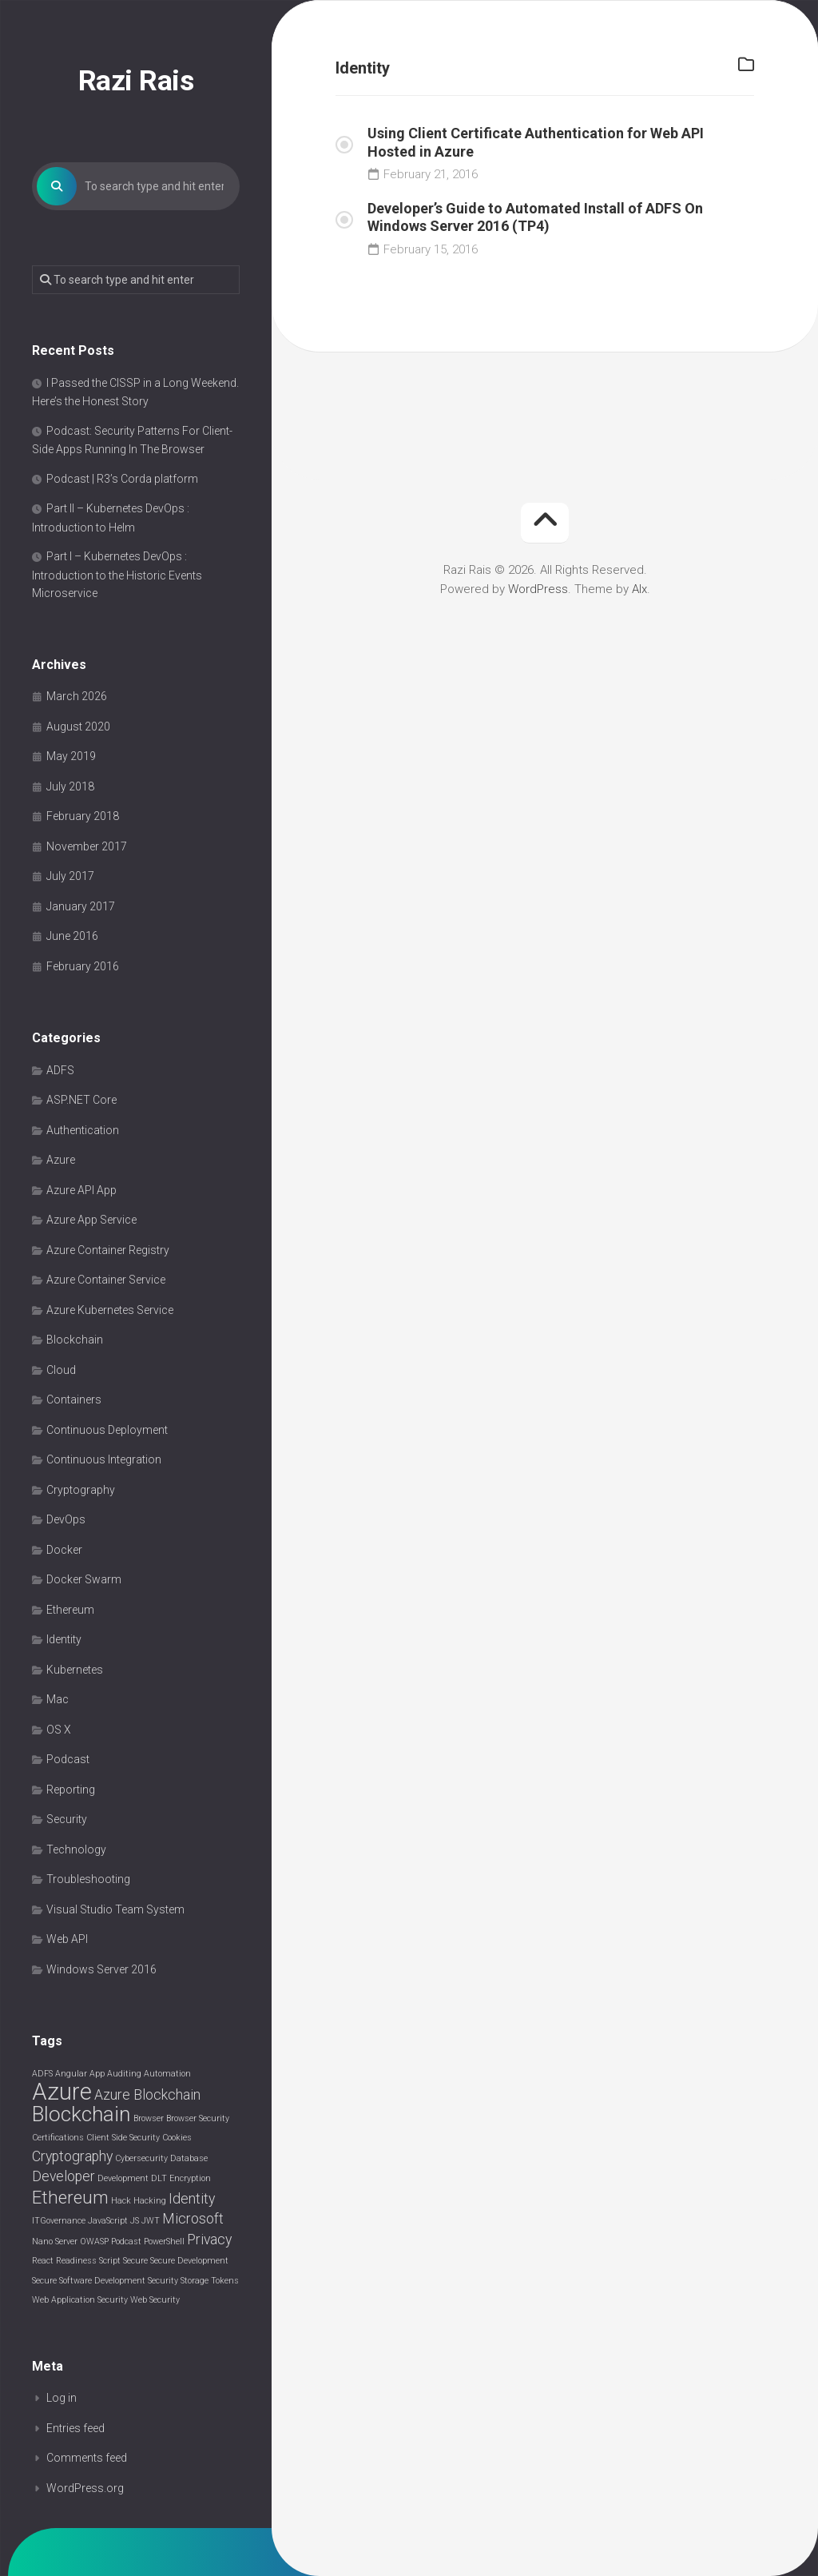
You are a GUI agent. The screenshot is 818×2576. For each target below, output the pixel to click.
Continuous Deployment (107, 1430)
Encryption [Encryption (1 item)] (190, 2179)
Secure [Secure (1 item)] (135, 2261)
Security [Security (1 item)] (163, 2281)
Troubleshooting (88, 1879)
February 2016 (82, 967)
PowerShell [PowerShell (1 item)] (164, 2242)
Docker (64, 1550)
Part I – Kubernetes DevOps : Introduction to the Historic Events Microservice (117, 575)
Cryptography (80, 1490)
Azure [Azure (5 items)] (62, 2092)
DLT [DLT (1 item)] (159, 2179)
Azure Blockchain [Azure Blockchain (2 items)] (147, 2096)
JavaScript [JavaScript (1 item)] (108, 2221)
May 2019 (71, 757)
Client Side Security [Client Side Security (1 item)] (123, 2138)
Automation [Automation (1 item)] (167, 2074)
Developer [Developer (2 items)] (63, 2177)
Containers (73, 1400)
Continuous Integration (103, 1460)
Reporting (70, 1790)
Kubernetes (74, 1670)
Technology (76, 1850)
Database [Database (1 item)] (189, 2159)
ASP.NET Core (81, 1100)
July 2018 (70, 787)
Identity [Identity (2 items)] (192, 2200)
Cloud (61, 1370)
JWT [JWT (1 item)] (150, 2221)
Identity (63, 1640)
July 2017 (70, 876)
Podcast (67, 1760)
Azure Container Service (105, 1280)
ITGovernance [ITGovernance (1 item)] (58, 2221)
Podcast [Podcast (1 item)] (126, 2242)
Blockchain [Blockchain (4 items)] (81, 2115)
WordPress (538, 589)
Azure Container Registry (107, 1250)
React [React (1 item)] (43, 2261)
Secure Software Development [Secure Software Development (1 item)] (88, 2281)
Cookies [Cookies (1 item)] (177, 2138)
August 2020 (78, 727)
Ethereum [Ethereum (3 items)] (70, 2198)
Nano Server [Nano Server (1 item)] (54, 2242)
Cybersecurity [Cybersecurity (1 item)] (141, 2159)
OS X (58, 1730)
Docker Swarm (83, 1580)
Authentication (82, 1131)
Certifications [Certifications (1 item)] (58, 2138)
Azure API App (81, 1190)
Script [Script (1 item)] (110, 2261)
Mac (57, 1700)
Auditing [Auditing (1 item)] (124, 2074)
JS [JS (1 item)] (134, 2221)
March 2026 (76, 697)
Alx (639, 589)
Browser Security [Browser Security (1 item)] (197, 2119)
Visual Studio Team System (115, 1910)
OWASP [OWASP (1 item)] (94, 2242)
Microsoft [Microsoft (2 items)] (193, 2220)
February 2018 (82, 816)
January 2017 (80, 907)
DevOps (65, 1520)
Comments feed (86, 2458)
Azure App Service (91, 1220)
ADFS (60, 1071)
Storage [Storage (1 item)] (194, 2281)
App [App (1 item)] (97, 2074)
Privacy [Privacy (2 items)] (209, 2240)
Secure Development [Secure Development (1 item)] (189, 2261)
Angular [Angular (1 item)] (71, 2074)
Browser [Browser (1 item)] (148, 2119)
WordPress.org (85, 2488)
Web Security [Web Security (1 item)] (155, 2300)
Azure (60, 1160)
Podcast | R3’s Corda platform (122, 479)
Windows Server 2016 (101, 1970)
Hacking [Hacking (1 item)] (149, 2201)
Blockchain (74, 1340)
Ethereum (70, 1610)
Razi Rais (136, 81)
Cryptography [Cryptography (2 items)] (72, 2157)
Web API (67, 1939)
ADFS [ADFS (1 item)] (42, 2074)
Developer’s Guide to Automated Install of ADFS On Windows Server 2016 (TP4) (535, 217)
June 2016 (72, 936)
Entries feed (75, 2429)
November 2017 (86, 847)
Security (66, 1820)
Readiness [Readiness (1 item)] (76, 2261)
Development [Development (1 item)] (123, 2179)
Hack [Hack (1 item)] (121, 2201)
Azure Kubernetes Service (109, 1310)
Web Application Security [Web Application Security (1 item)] (80, 2300)
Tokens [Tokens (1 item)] (225, 2281)
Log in (61, 2398)
